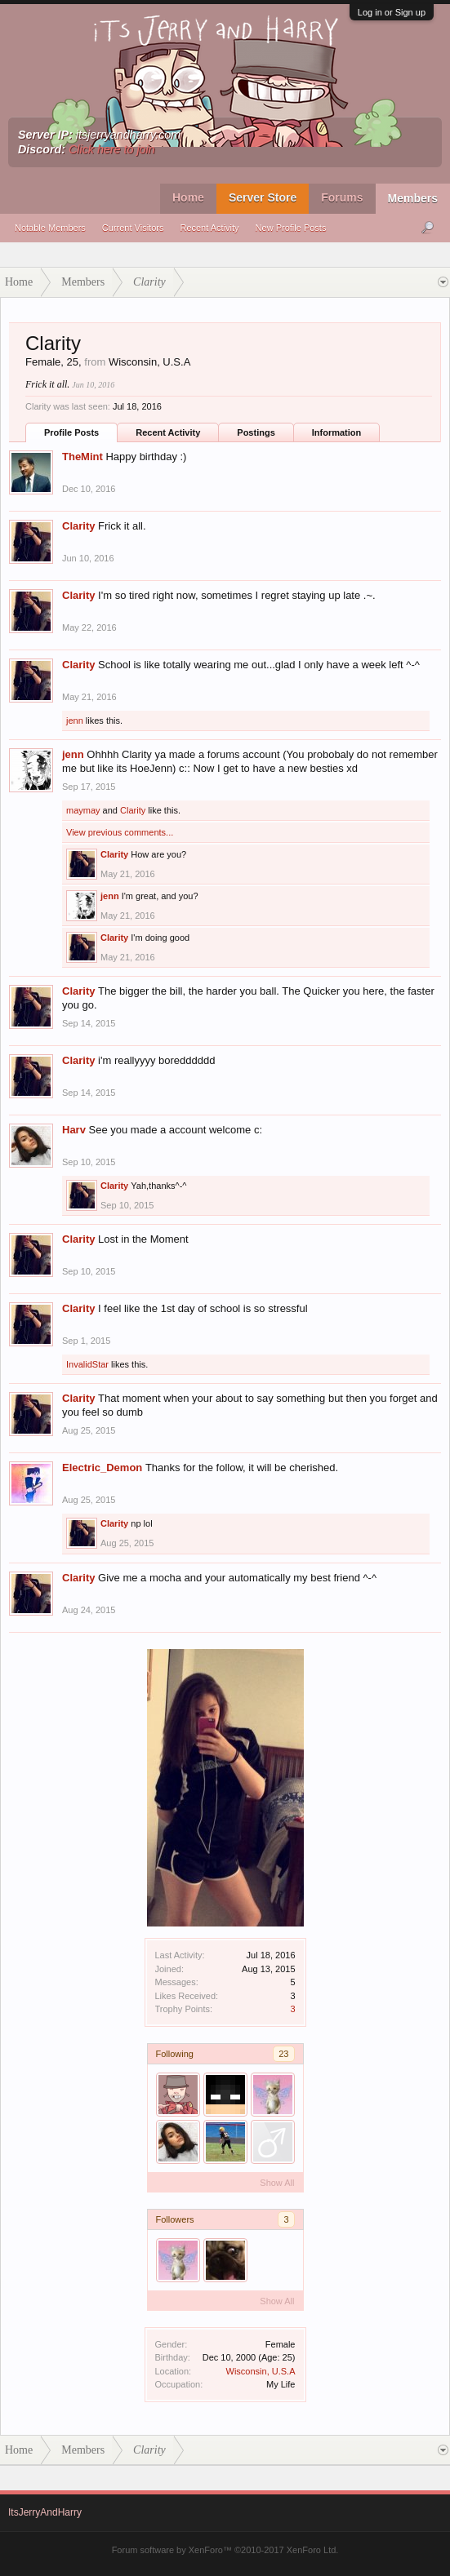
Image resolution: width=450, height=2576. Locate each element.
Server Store (262, 197)
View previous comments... (119, 832)
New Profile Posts (291, 228)
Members (413, 198)
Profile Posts (71, 432)
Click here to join (112, 149)
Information (337, 432)
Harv (74, 1130)
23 (283, 2054)
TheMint (82, 456)
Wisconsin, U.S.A (261, 2371)
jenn (74, 720)
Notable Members (50, 228)
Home (188, 197)
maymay (83, 810)
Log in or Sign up (391, 12)
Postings (255, 432)
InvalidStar (87, 1364)
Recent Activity (209, 228)
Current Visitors (133, 228)
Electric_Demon (102, 1467)
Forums (342, 197)
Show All (277, 2183)
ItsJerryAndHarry (45, 2512)
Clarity (78, 526)
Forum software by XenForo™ (225, 2550)
